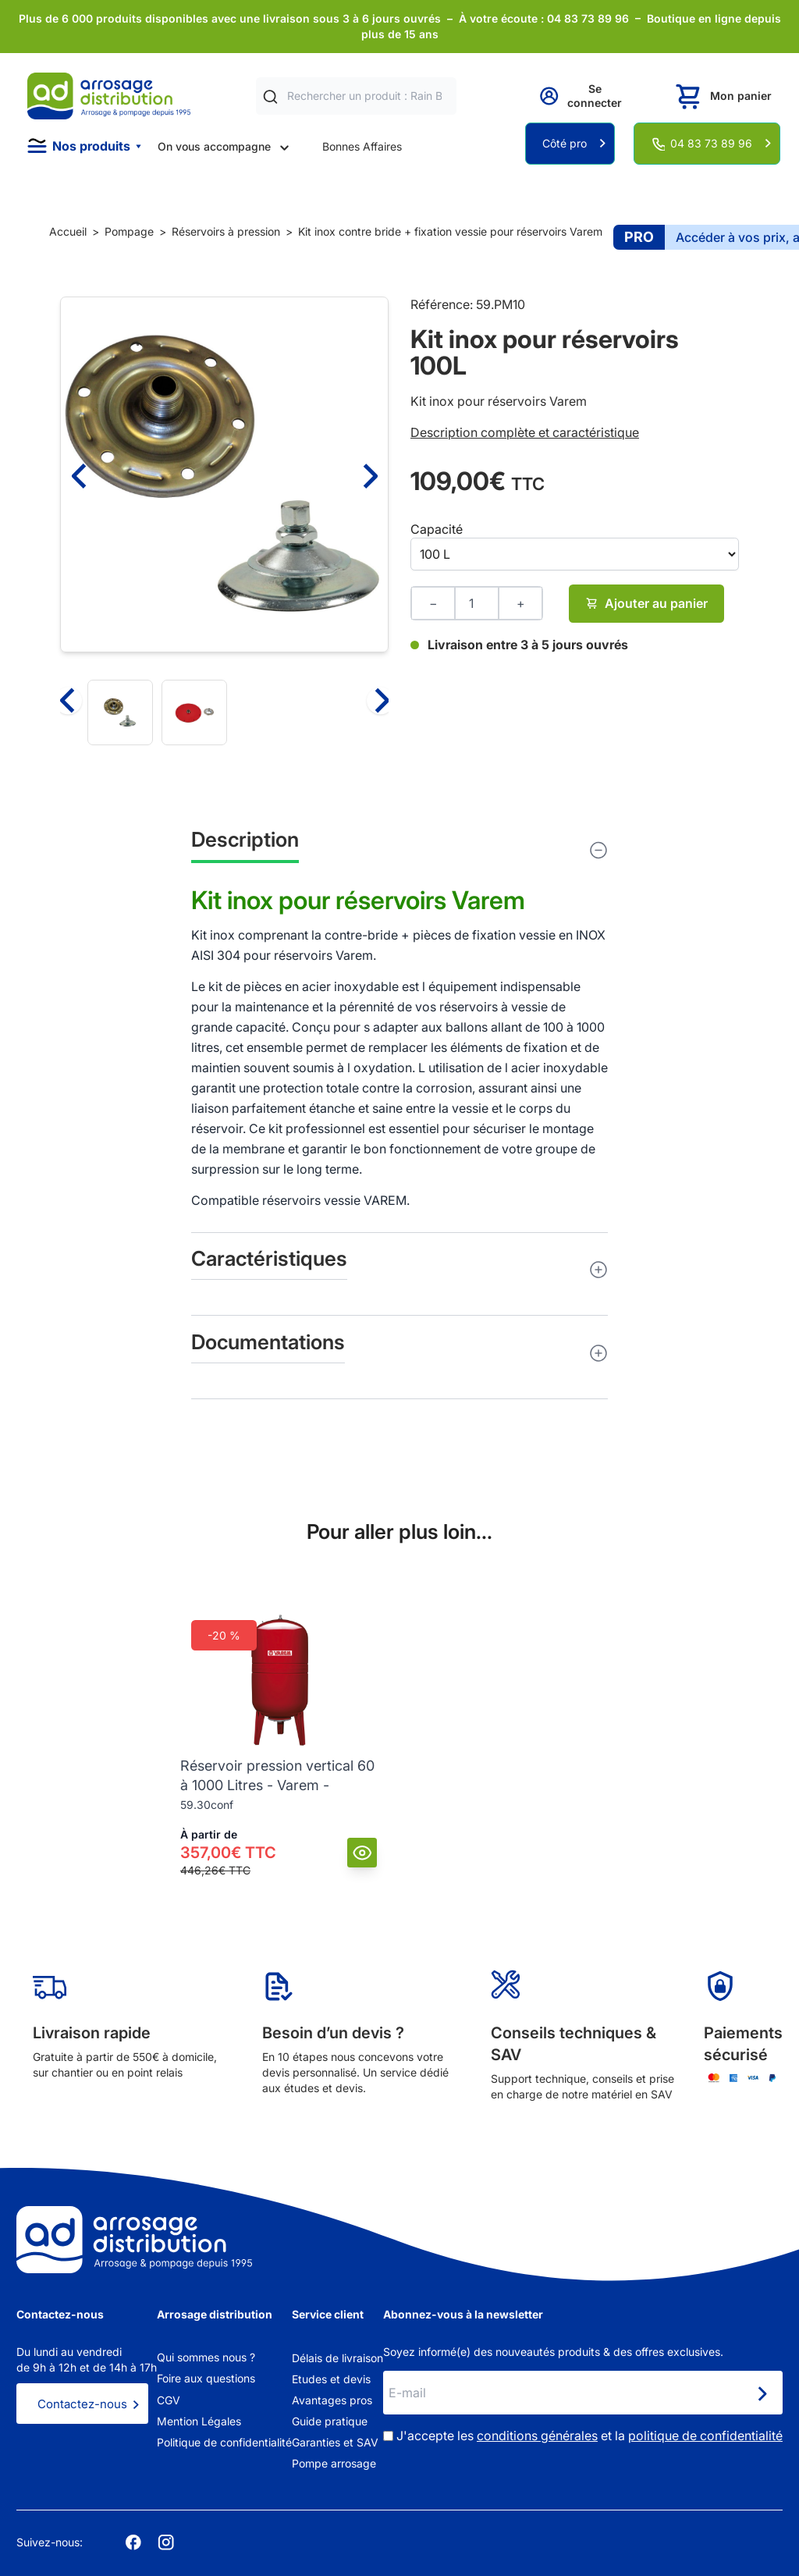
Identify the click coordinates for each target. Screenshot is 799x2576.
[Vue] (362, 1853)
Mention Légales (199, 2421)
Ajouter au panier (646, 603)
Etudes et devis (331, 2379)
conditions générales (537, 2435)
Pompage (129, 231)
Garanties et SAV (335, 2442)
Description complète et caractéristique (524, 432)
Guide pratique (330, 2421)
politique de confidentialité (705, 2435)
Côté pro (564, 143)
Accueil (68, 231)
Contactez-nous (82, 2404)
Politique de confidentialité (224, 2442)
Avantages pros (332, 2400)
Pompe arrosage (334, 2463)
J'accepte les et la (589, 2435)
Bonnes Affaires (362, 146)
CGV (168, 2400)
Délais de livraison (337, 2358)
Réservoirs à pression (226, 231)
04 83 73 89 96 (711, 143)
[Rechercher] (270, 96)
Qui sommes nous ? (206, 2357)
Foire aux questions (206, 2378)
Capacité (436, 529)
